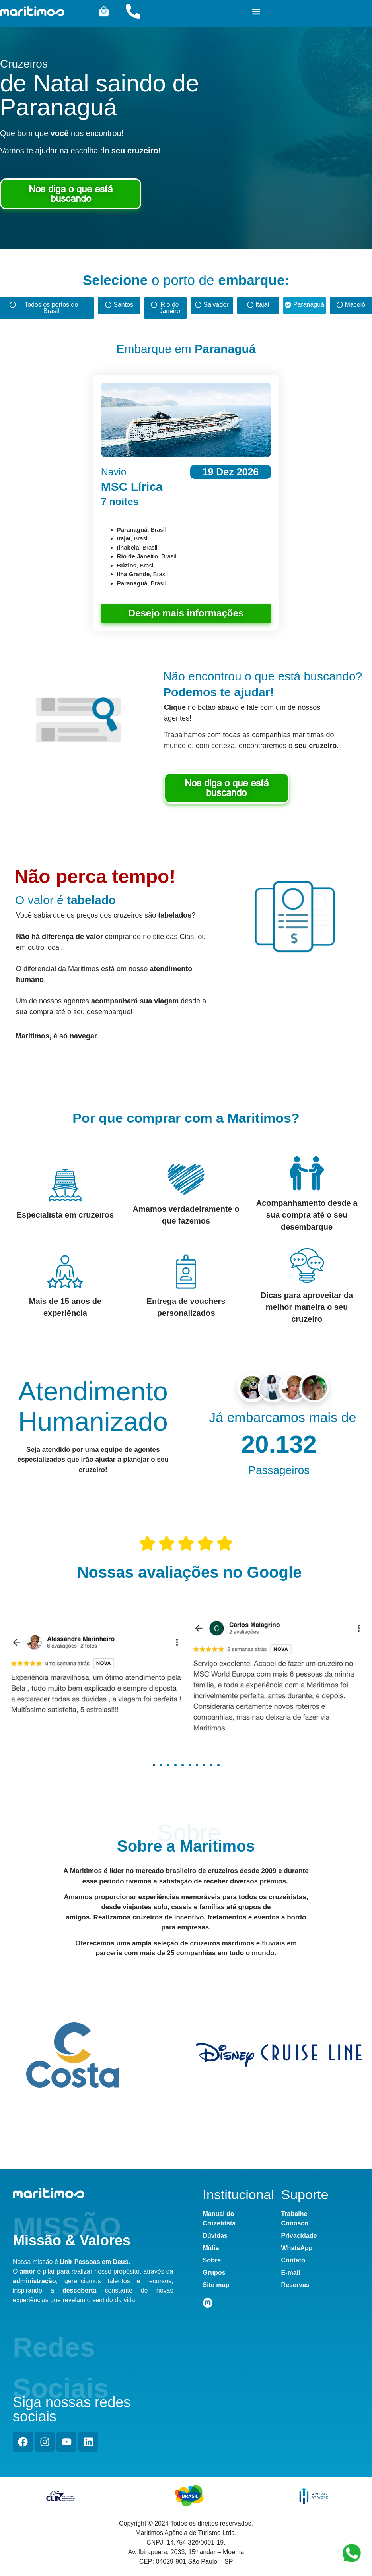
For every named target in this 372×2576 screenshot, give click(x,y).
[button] (256, 11)
